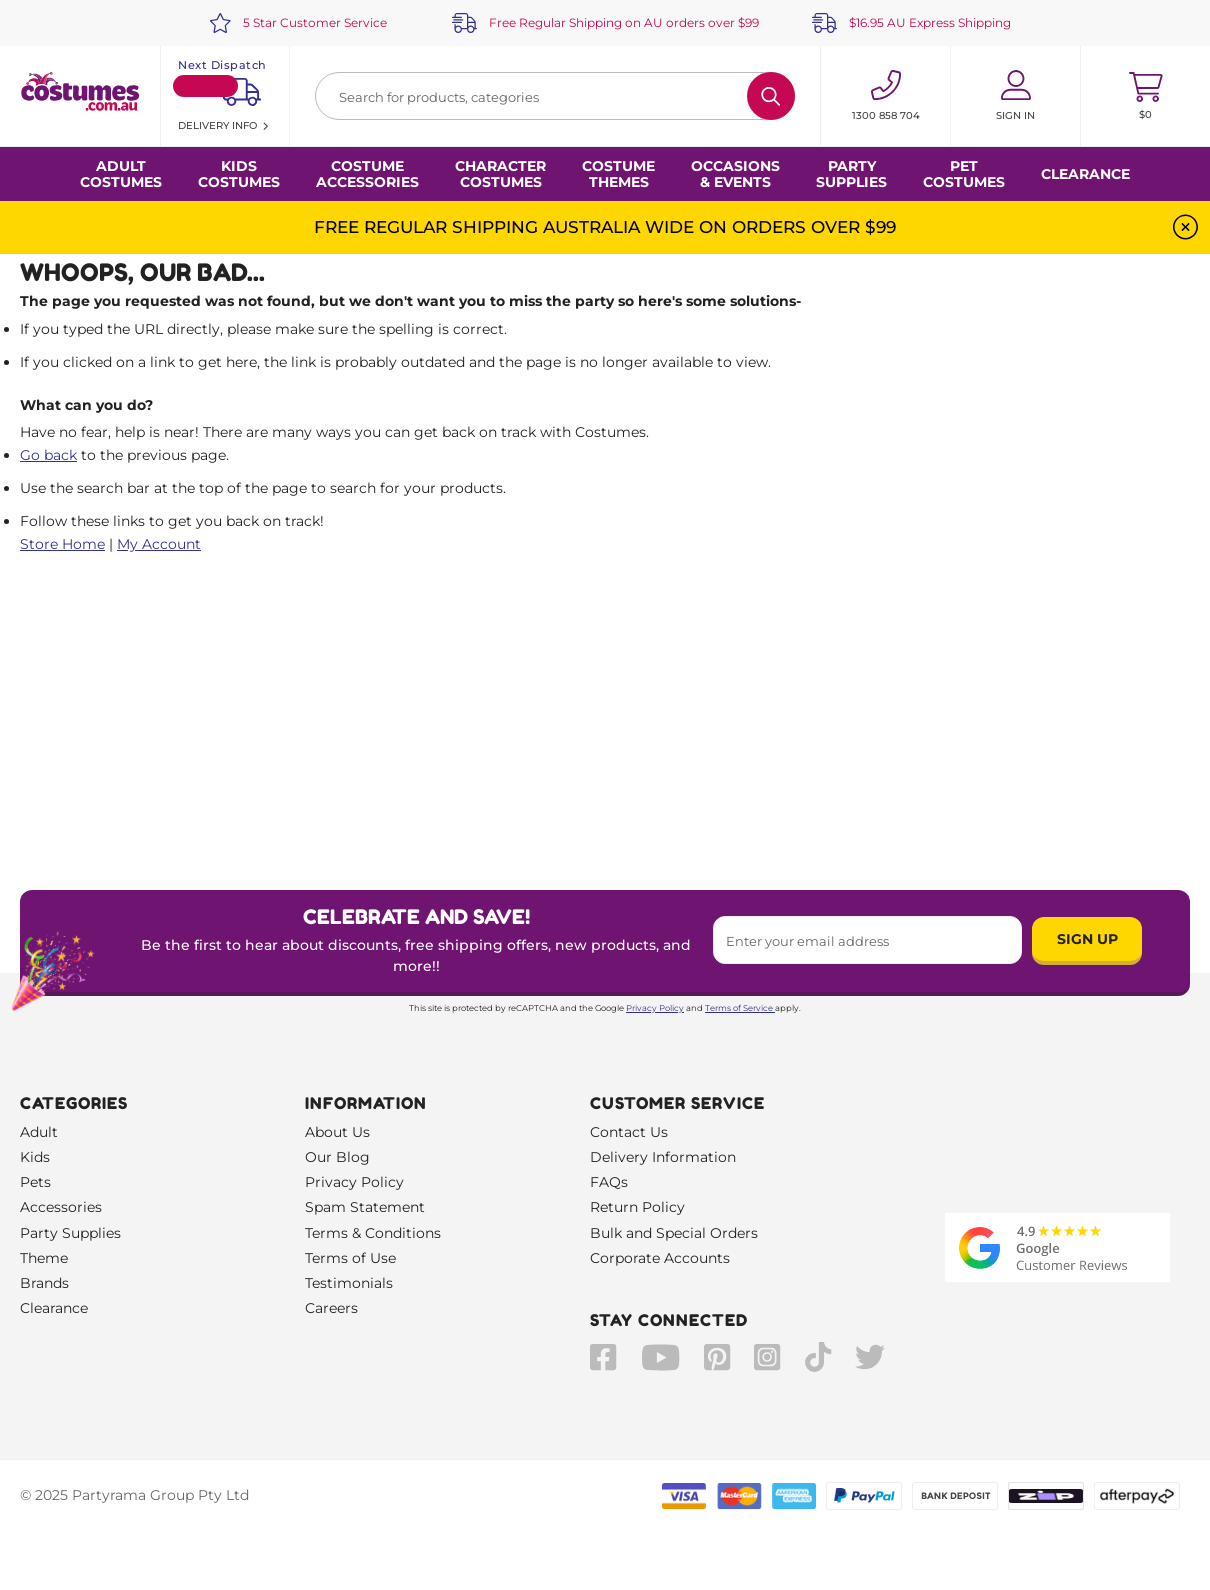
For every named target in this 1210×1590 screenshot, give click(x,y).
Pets (35, 1182)
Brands (44, 1283)
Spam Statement (365, 1207)
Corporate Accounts (660, 1258)
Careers (331, 1308)
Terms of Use (350, 1258)
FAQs (609, 1182)
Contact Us (629, 1132)
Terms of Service (740, 1008)
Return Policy (637, 1207)
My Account (159, 544)
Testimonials (349, 1283)
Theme (44, 1258)
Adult (39, 1132)
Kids (35, 1157)
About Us (337, 1132)
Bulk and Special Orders (674, 1233)
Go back (48, 455)
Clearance (1085, 174)
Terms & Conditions (373, 1233)
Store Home (62, 544)
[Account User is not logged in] (1015, 96)
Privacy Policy (655, 1008)
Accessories (61, 1207)
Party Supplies (70, 1233)
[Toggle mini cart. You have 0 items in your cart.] (1145, 96)
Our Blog (337, 1157)
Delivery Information (663, 1157)
